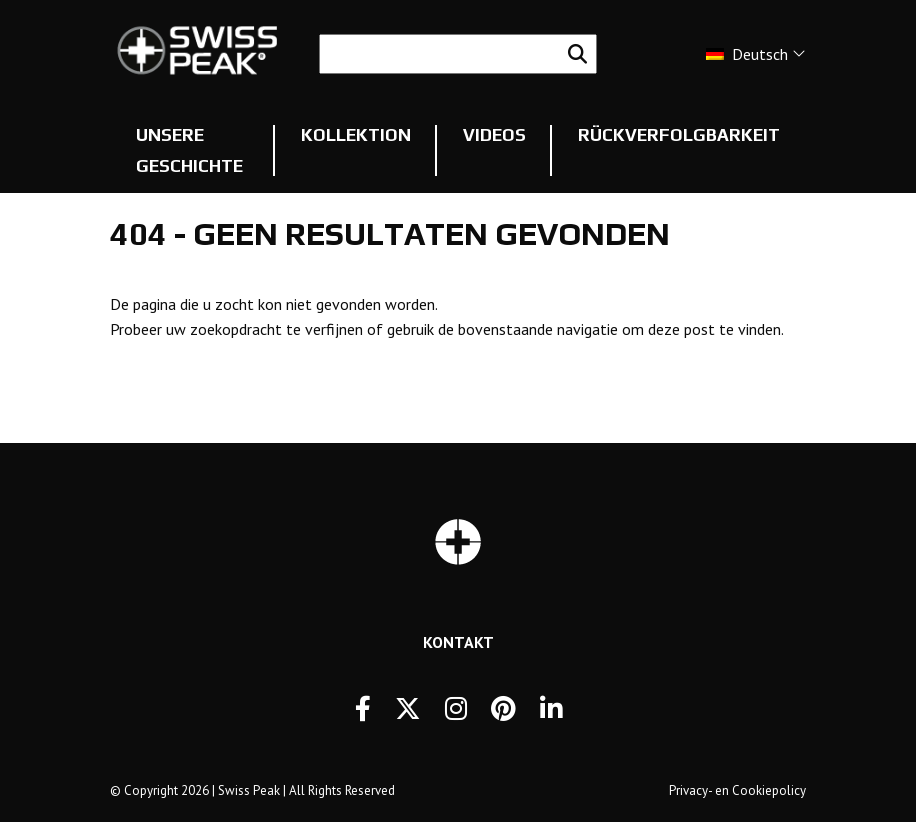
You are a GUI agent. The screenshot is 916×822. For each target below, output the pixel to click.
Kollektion (356, 135)
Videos (494, 135)
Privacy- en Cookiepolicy (737, 790)
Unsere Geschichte (189, 150)
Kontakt (458, 642)
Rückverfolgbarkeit (679, 135)
